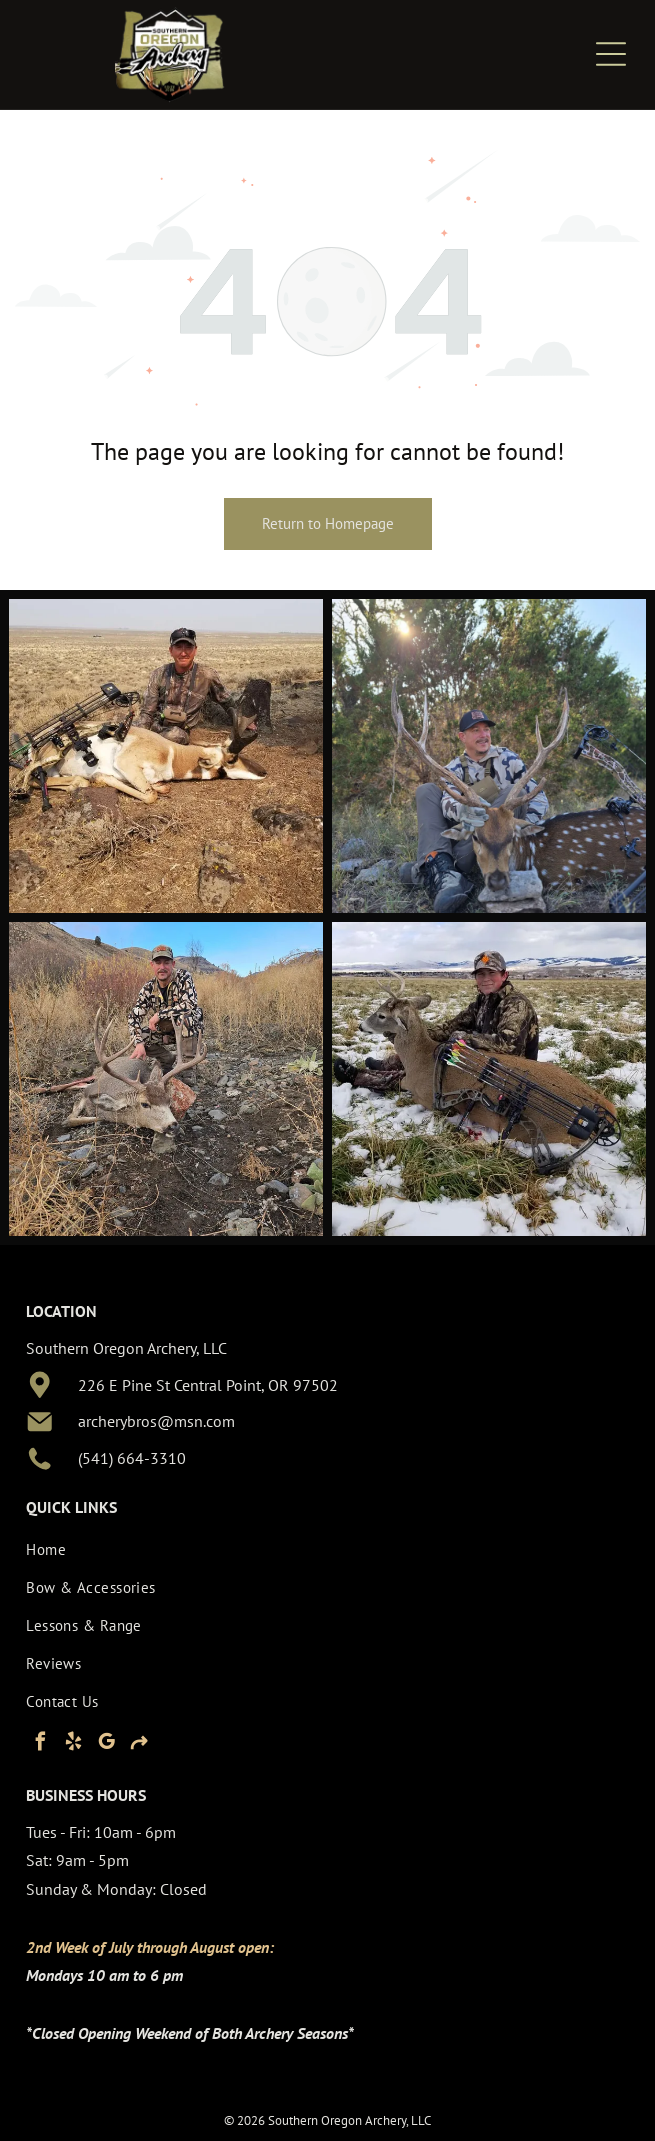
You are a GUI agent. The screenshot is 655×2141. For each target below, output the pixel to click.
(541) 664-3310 (132, 1458)
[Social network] (139, 1744)
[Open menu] (611, 54)
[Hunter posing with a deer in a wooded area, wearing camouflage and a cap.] (489, 756)
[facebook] (40, 1744)
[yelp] (73, 1744)
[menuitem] (310, 1549)
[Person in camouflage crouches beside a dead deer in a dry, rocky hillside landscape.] (166, 1079)
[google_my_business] (106, 1744)
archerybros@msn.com (156, 1421)
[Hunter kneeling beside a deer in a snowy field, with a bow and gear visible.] (489, 1079)
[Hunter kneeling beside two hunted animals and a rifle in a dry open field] (166, 756)
